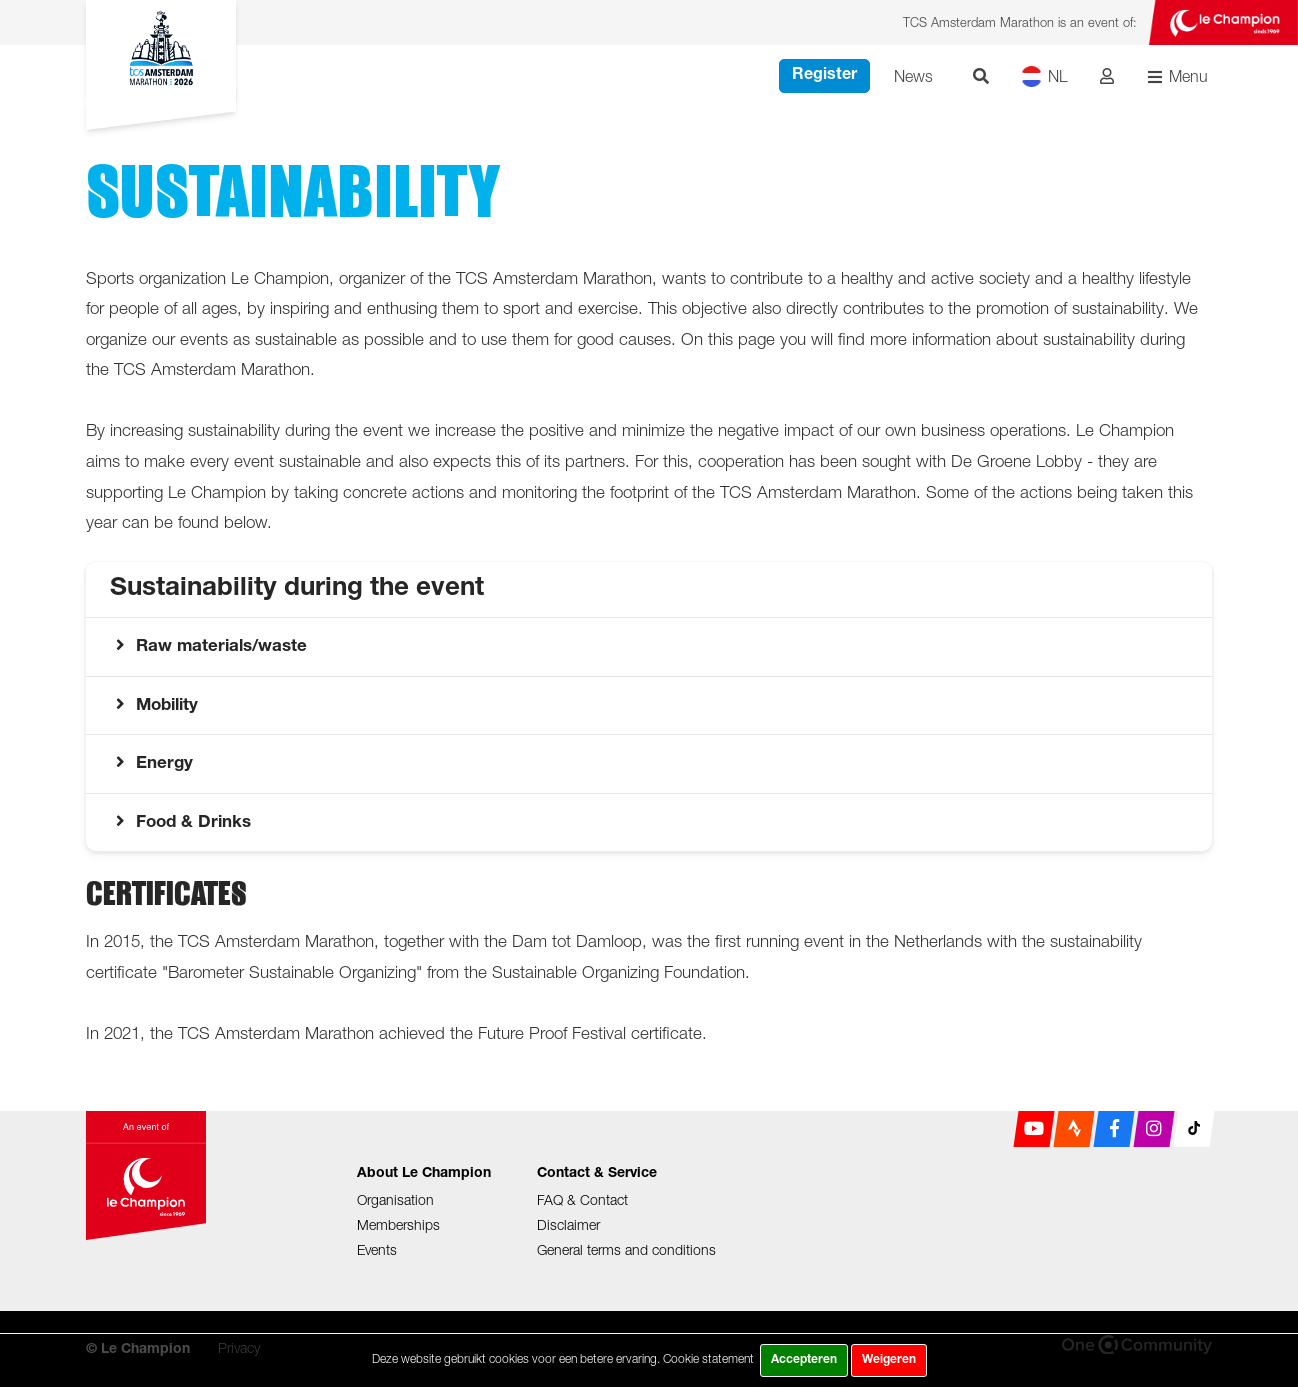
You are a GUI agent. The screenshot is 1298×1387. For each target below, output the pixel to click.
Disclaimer (568, 1224)
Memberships (398, 1224)
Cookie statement (708, 1358)
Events (377, 1249)
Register (824, 76)
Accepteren (804, 1360)
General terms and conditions (626, 1249)
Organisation (395, 1199)
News (913, 76)
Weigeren (889, 1360)
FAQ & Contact (582, 1199)
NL (1044, 76)
